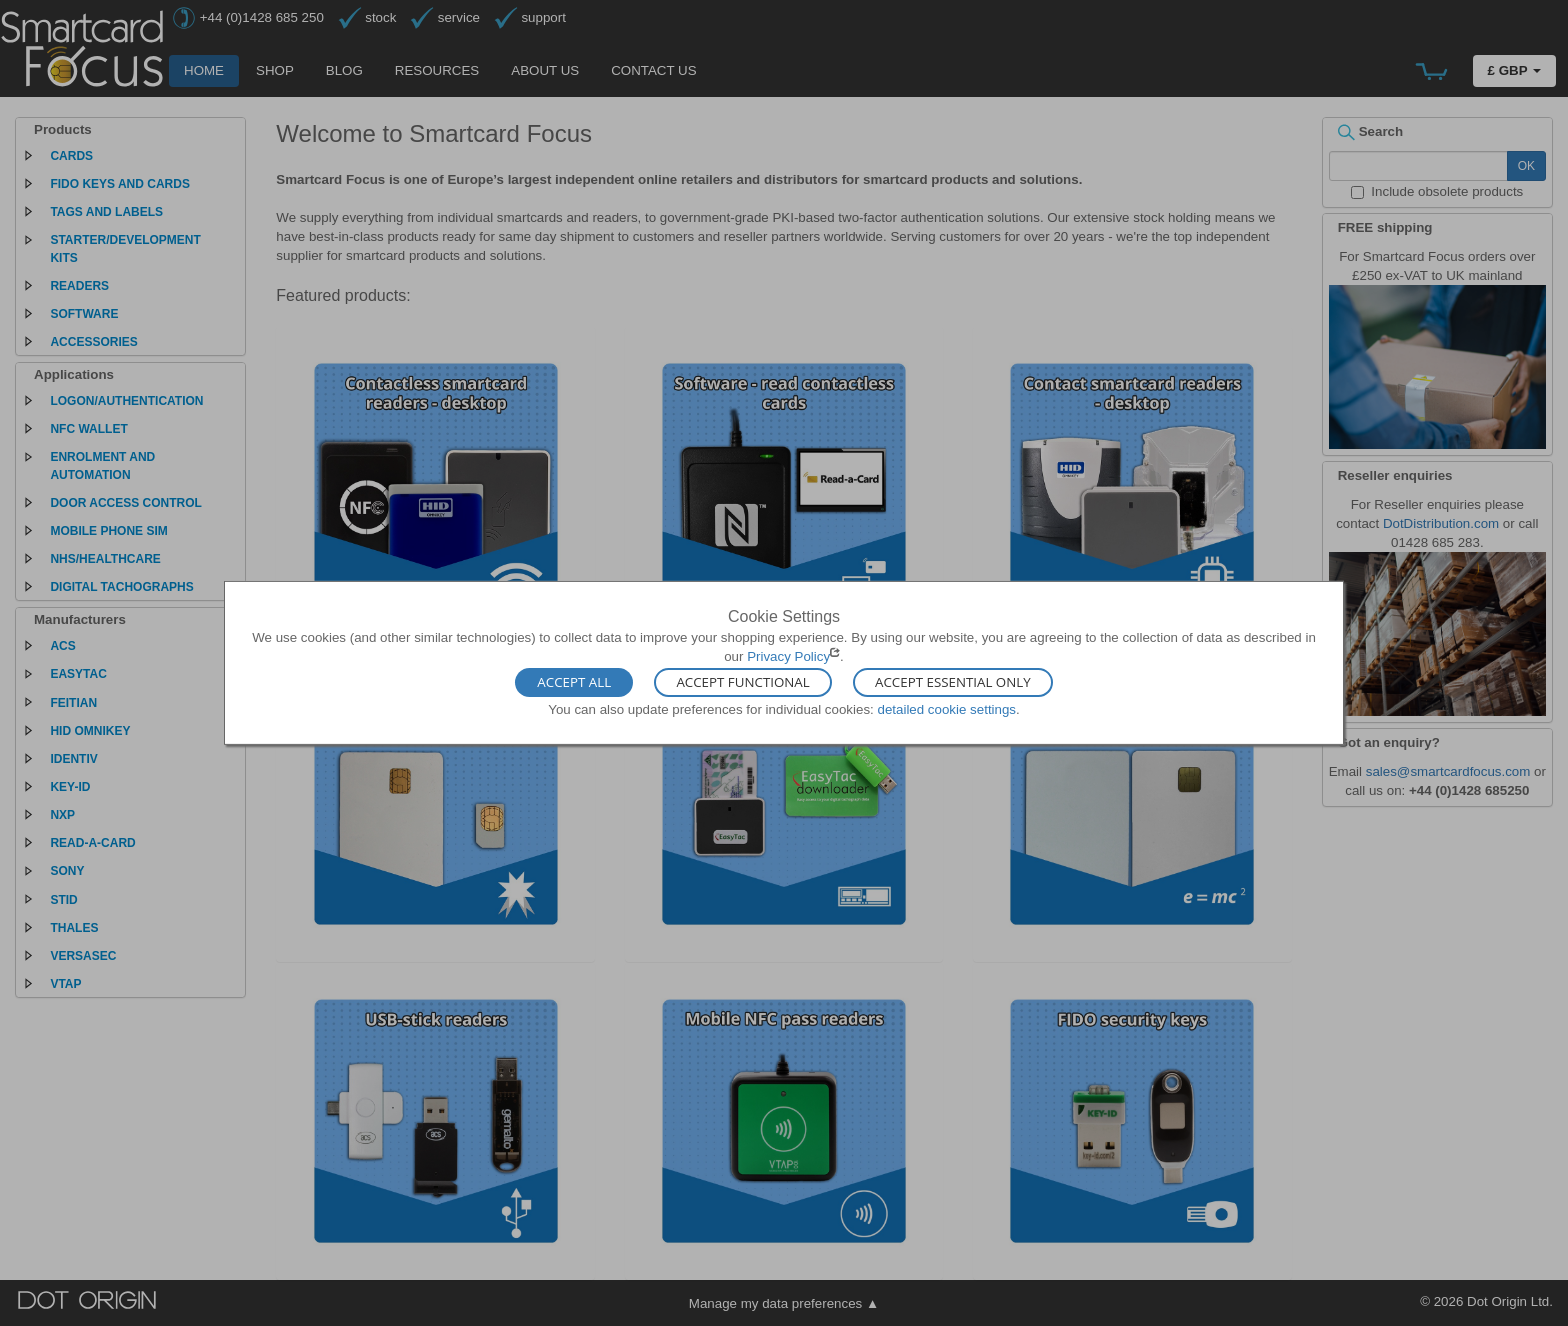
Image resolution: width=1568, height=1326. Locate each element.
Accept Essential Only (953, 682)
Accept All (574, 682)
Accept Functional (742, 682)
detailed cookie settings (946, 708)
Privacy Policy (788, 656)
